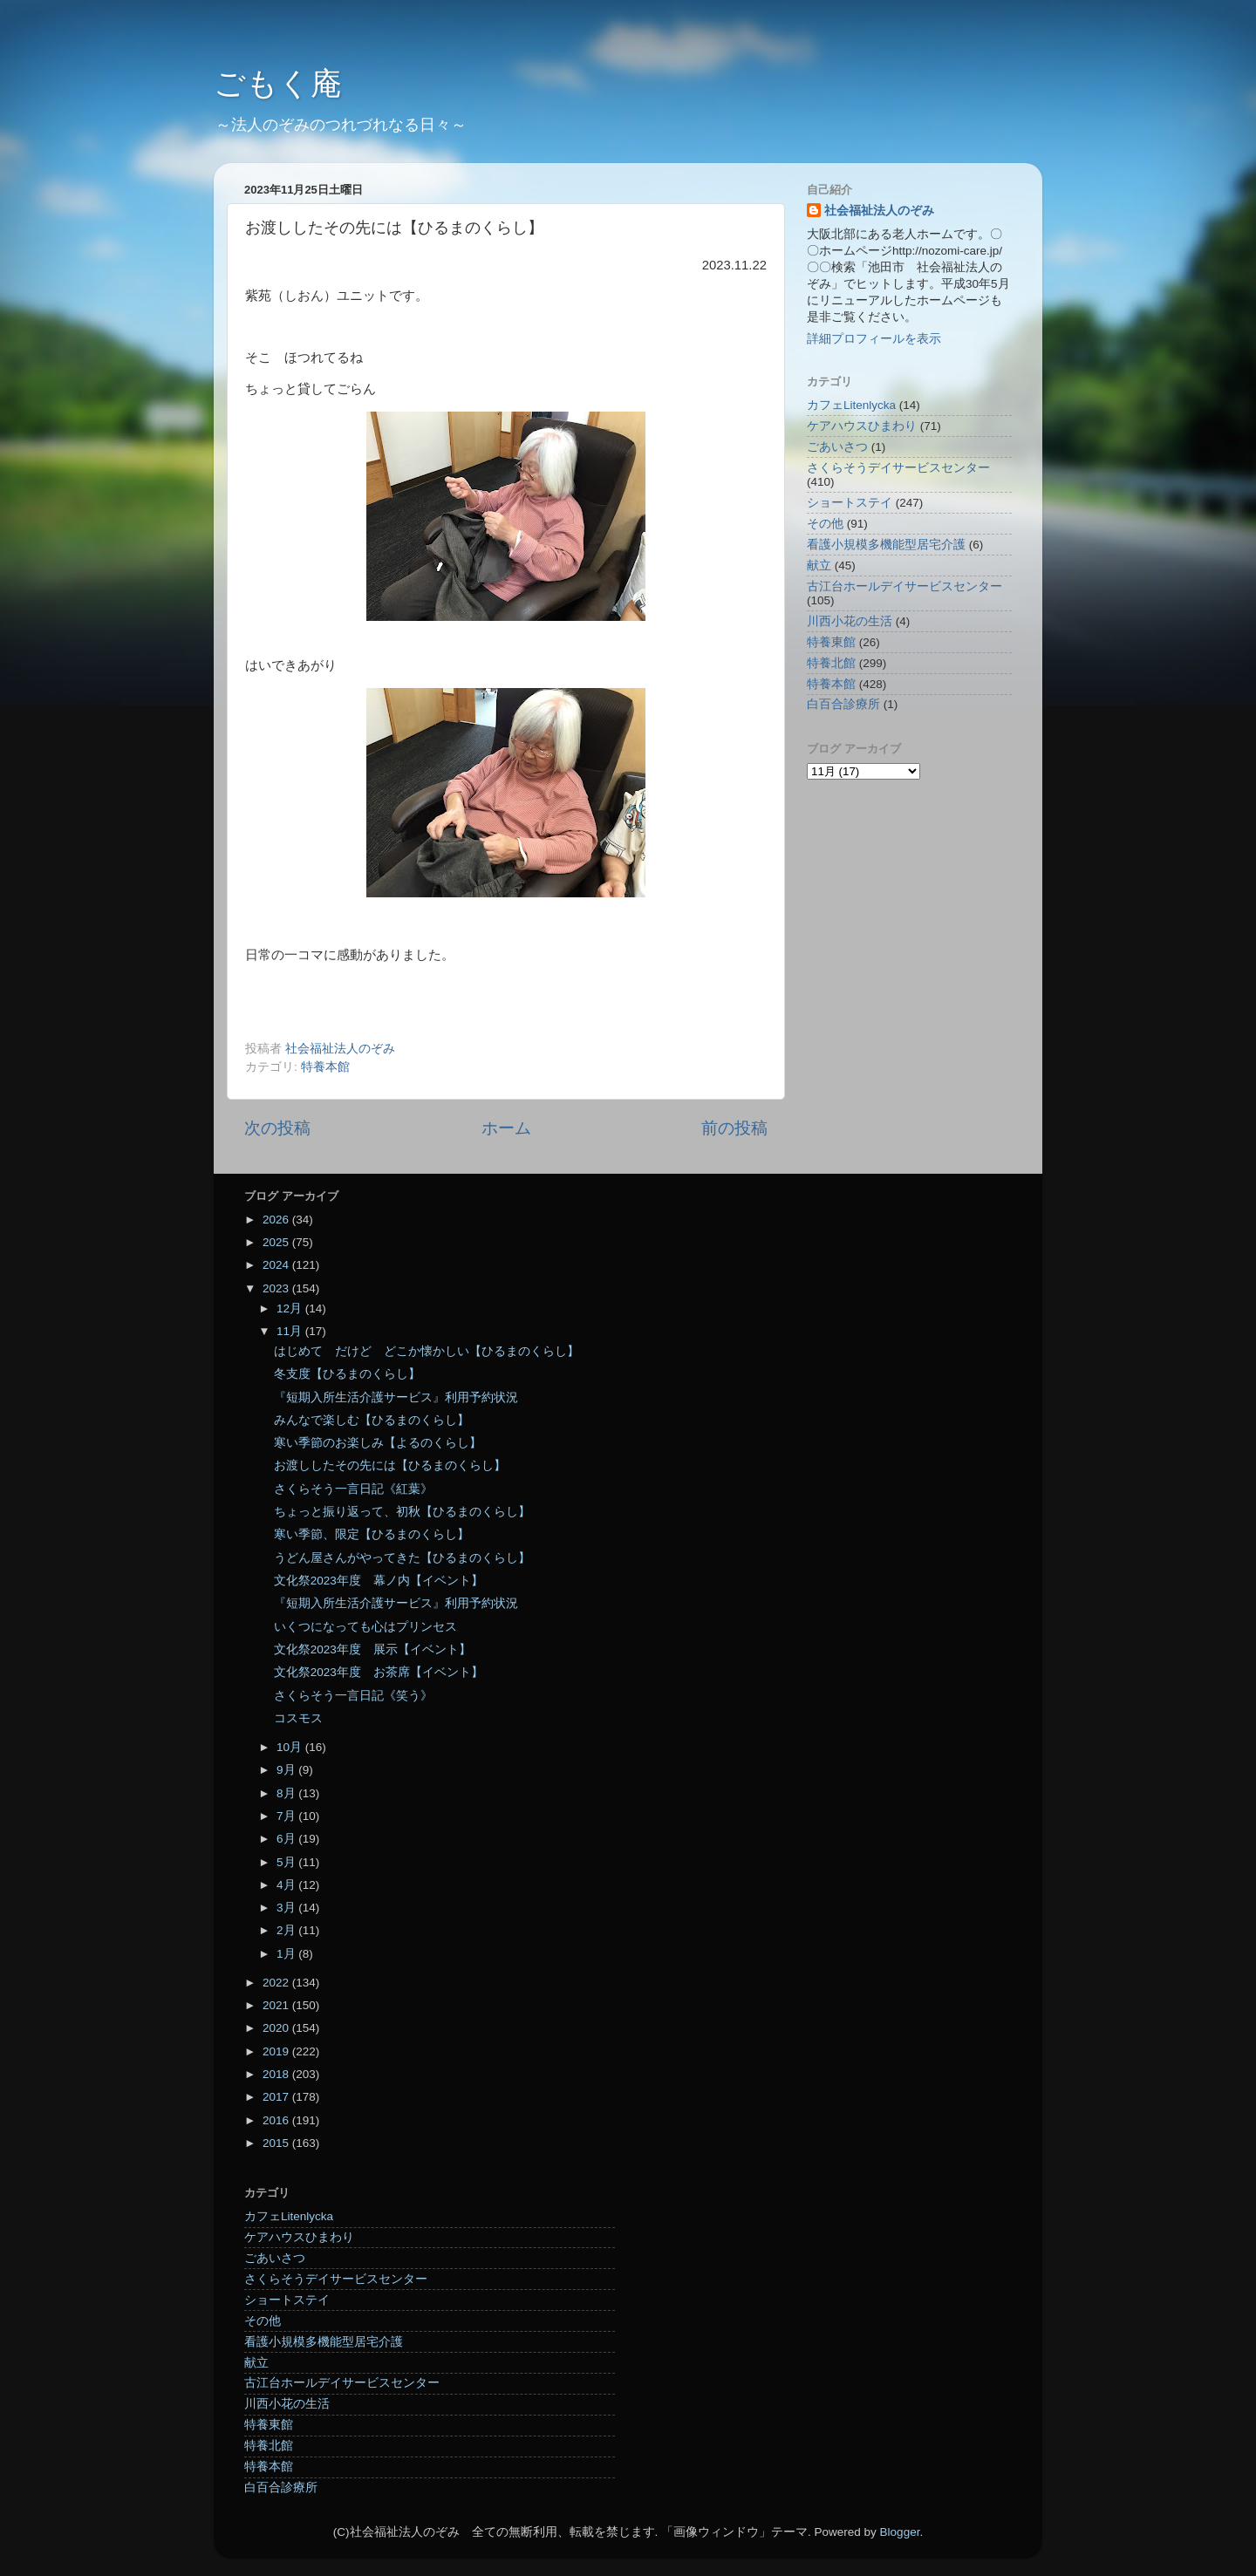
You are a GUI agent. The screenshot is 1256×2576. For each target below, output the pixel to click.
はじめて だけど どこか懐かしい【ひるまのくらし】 (426, 1351)
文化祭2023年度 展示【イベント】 (372, 1649)
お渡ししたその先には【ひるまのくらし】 (390, 1465)
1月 (287, 1953)
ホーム (506, 1128)
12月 (290, 1308)
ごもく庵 (278, 83)
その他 (825, 523)
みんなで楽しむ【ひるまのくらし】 (371, 1420)
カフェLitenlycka (851, 405)
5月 (287, 1862)
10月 (290, 1747)
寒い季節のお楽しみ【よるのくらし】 (377, 1442)
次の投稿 (277, 1128)
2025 (277, 1242)
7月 (287, 1816)
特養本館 (325, 1066)
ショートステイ (849, 502)
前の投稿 (734, 1128)
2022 (277, 1982)
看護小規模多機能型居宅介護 (886, 544)
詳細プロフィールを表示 (874, 338)
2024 (277, 1264)
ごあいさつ (837, 446)
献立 (819, 565)
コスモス (298, 1718)
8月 (287, 1793)
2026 (277, 1219)
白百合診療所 (843, 704)
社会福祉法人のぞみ (879, 210)
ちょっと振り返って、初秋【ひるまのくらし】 (402, 1511)
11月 (290, 1331)
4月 (287, 1884)
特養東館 (831, 642)
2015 (277, 2143)
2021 (277, 2005)
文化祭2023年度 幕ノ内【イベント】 (378, 1580)
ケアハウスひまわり (862, 426)
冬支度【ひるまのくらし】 (347, 1373)
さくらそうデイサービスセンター (898, 467)
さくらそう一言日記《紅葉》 (353, 1489)
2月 (287, 1930)
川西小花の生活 (849, 621)
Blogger (900, 2532)
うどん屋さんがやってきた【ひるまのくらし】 (402, 1557)
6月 (287, 1838)
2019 (277, 2051)
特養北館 (831, 663)
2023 (277, 1288)
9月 (287, 1769)
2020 (277, 2027)
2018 (277, 2074)
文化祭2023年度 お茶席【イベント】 (378, 1672)
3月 (287, 1907)
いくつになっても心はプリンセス (365, 1626)
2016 (277, 2120)
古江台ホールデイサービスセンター (904, 586)
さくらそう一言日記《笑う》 (353, 1695)
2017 (277, 2096)
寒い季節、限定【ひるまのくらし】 (371, 1534)
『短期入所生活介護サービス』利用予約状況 (396, 1397)
